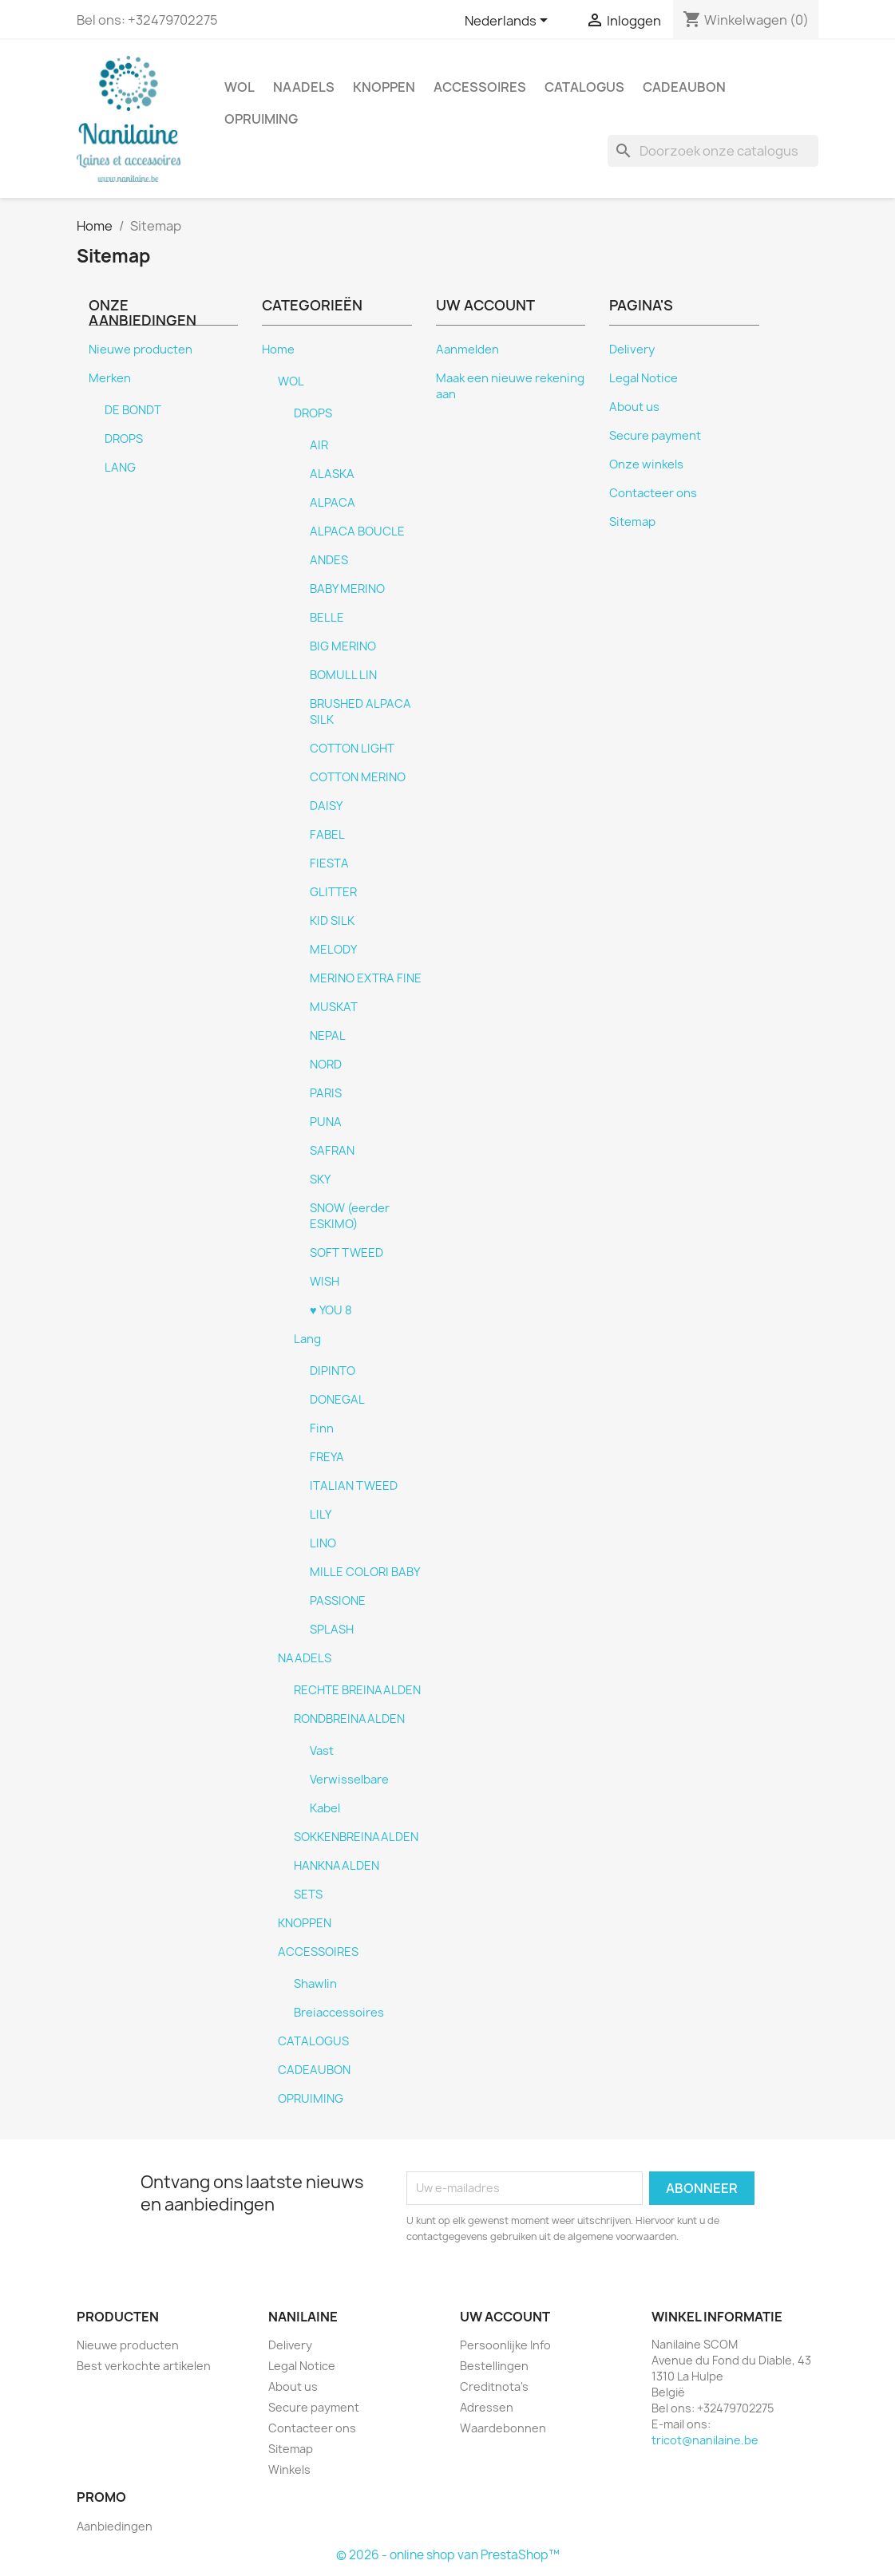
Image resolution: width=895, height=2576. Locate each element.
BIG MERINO (343, 646)
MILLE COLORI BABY (365, 1572)
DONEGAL (337, 1400)
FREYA (327, 1457)
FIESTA (329, 863)
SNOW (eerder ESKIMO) (350, 1216)
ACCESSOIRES (480, 87)
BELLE (327, 618)
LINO (323, 1543)
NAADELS (304, 87)
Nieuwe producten (140, 350)
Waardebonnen (503, 2428)
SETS (308, 1894)
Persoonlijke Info (505, 2345)
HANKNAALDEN (336, 1866)
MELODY (333, 950)
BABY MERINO (347, 589)
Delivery (632, 350)
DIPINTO (332, 1371)
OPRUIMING (261, 119)
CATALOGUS (584, 87)
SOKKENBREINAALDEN (356, 1837)
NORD (326, 1065)
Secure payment (655, 436)
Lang (307, 1339)
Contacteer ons (653, 493)
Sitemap (632, 522)
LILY (320, 1515)
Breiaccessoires (339, 2013)
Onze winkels (646, 464)
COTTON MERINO (358, 777)
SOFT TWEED (346, 1253)
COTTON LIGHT (352, 749)
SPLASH (332, 1630)
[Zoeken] (713, 151)
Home (278, 350)
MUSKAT (334, 1007)
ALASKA (332, 474)
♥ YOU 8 (331, 1310)
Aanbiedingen (114, 2526)
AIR (319, 445)
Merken (110, 378)
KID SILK (332, 921)
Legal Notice (643, 378)
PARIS (326, 1093)
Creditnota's (494, 2386)
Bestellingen (494, 2365)
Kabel (325, 1808)
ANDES (329, 560)
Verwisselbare (349, 1780)
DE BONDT (133, 410)
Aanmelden (467, 350)
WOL (239, 87)
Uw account (505, 2316)
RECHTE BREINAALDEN (357, 1690)
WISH (324, 1282)
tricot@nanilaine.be (704, 2440)
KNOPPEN (384, 87)
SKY (320, 1179)
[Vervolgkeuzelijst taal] (509, 21)
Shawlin (315, 1984)
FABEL (327, 835)
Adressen (486, 2407)
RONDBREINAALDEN (349, 1719)
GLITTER (333, 892)
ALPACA (332, 503)
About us (634, 407)
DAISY (326, 806)
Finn (322, 1428)
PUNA (326, 1122)
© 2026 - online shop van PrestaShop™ (448, 2554)
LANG (120, 468)
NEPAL (328, 1036)
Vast (322, 1751)
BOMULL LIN (343, 675)
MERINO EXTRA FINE (366, 978)
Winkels (289, 2469)
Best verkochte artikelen (144, 2365)
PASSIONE (338, 1601)
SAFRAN (332, 1151)
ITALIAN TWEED (354, 1486)
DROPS (124, 439)
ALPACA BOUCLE (357, 531)
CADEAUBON (684, 87)
